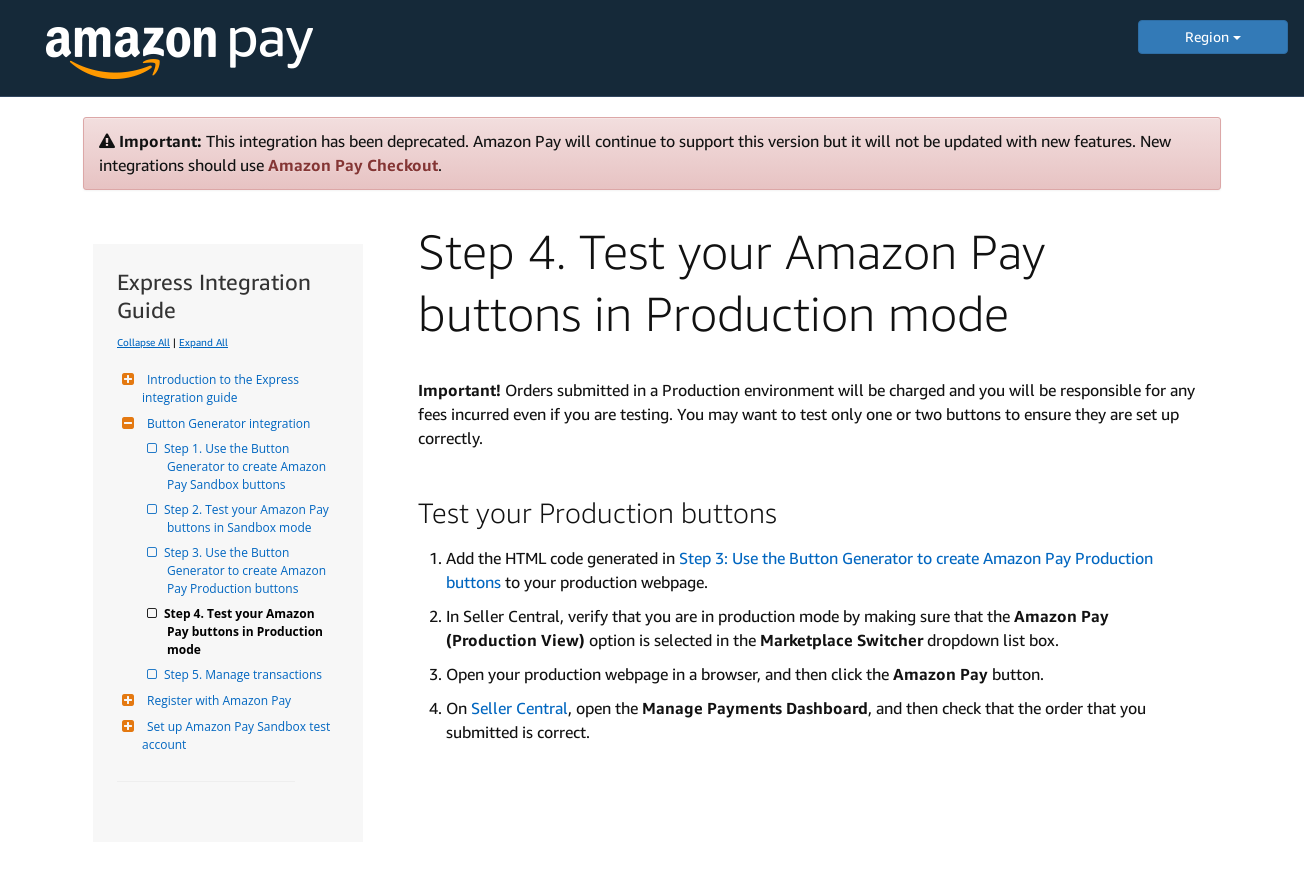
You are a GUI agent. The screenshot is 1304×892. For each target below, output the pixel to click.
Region (1213, 36)
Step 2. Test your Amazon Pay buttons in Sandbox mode (249, 518)
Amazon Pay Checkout (353, 165)
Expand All (203, 342)
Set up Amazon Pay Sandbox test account (237, 735)
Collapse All (143, 342)
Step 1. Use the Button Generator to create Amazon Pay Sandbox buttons (248, 466)
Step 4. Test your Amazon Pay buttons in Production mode (246, 631)
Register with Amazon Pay (216, 700)
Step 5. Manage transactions (244, 674)
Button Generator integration (226, 423)
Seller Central (519, 708)
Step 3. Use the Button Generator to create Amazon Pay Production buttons (248, 570)
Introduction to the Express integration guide (222, 388)
